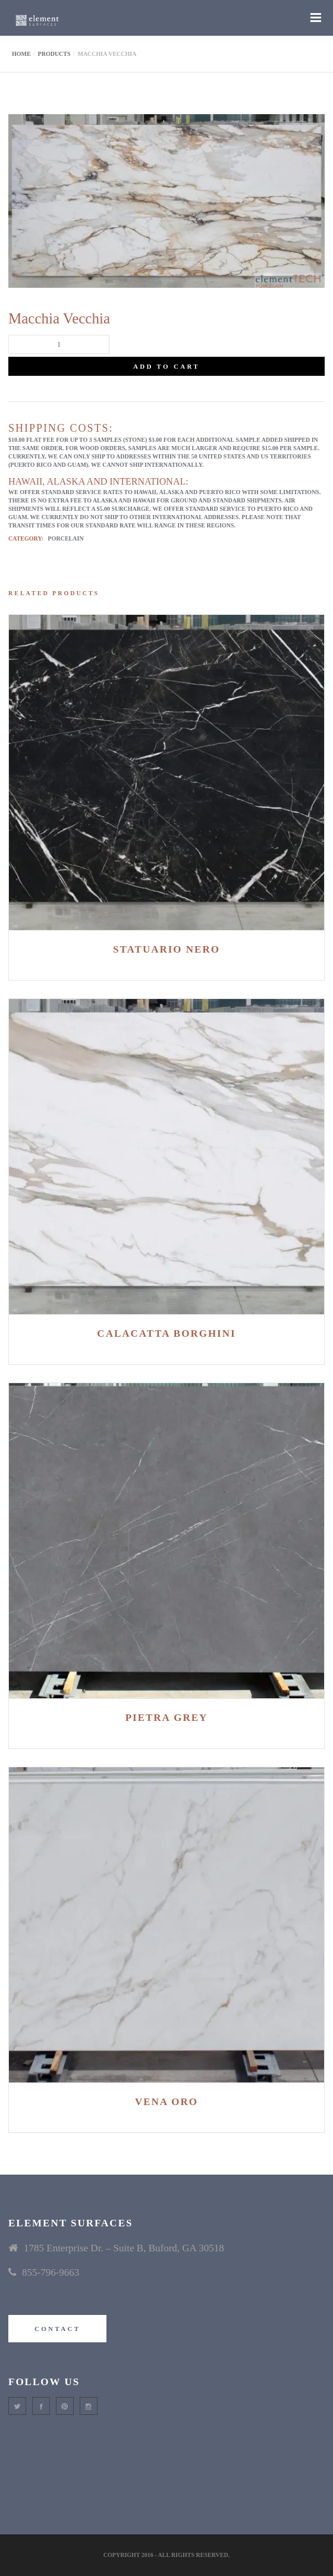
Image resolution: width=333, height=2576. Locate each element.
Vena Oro (166, 2101)
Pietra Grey (166, 1717)
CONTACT (57, 2328)
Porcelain (66, 538)
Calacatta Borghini (166, 1333)
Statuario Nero (166, 949)
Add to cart (166, 366)
